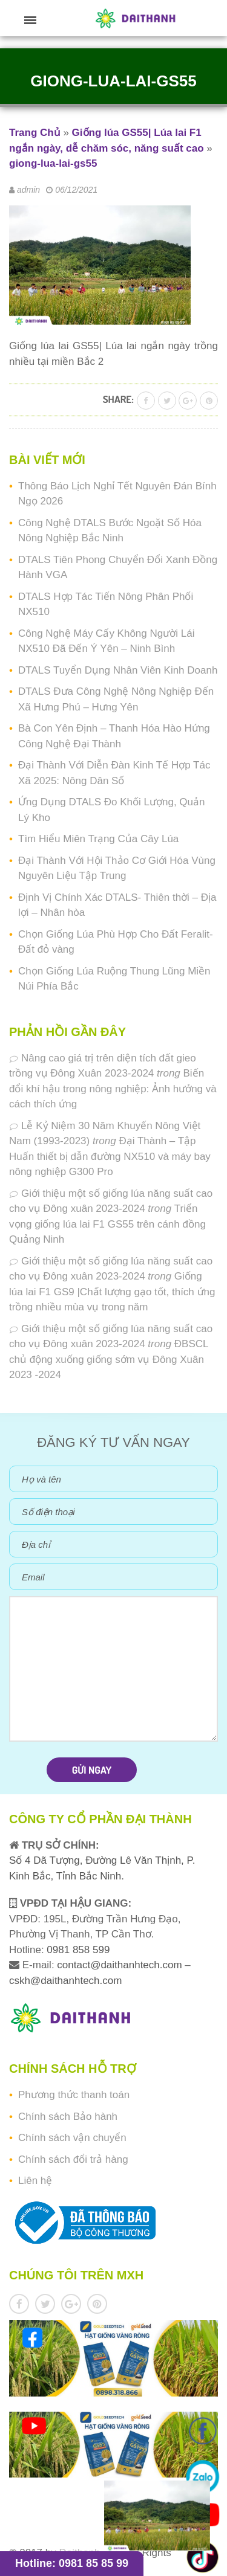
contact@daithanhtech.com (121, 1965)
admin (28, 190)
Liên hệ (35, 2180)
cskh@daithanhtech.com (65, 1980)
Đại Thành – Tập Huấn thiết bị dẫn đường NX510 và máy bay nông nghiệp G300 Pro (110, 1156)
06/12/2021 (76, 190)
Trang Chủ (35, 132)
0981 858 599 (77, 1950)
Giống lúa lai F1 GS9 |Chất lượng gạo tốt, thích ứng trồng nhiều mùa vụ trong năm (112, 1291)
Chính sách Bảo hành (67, 2116)
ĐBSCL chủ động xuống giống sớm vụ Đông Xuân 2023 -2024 (108, 1359)
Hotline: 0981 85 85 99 (71, 2563)
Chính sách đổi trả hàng (73, 2159)
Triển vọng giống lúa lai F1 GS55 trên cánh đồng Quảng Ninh (107, 1224)
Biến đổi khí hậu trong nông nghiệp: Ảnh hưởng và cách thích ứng (113, 1088)
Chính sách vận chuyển (72, 2137)
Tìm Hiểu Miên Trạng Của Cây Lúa (98, 839)
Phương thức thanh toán (74, 2095)
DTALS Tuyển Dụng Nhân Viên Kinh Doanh (117, 670)
